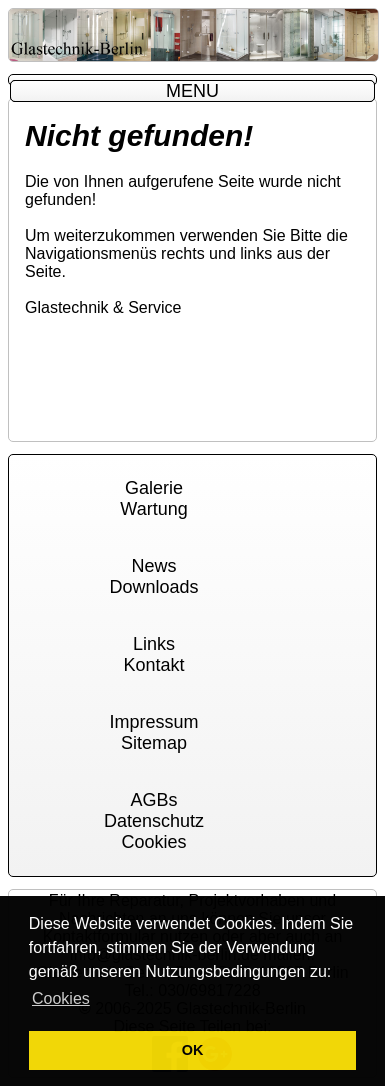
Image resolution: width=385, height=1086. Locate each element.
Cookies (153, 842)
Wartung (153, 509)
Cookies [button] (61, 998)
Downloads (153, 587)
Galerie (154, 488)
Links (154, 644)
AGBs (153, 800)
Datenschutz (154, 821)
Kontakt (153, 665)
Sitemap (154, 743)
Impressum (153, 722)
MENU (192, 91)
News (153, 566)
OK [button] (193, 1050)
